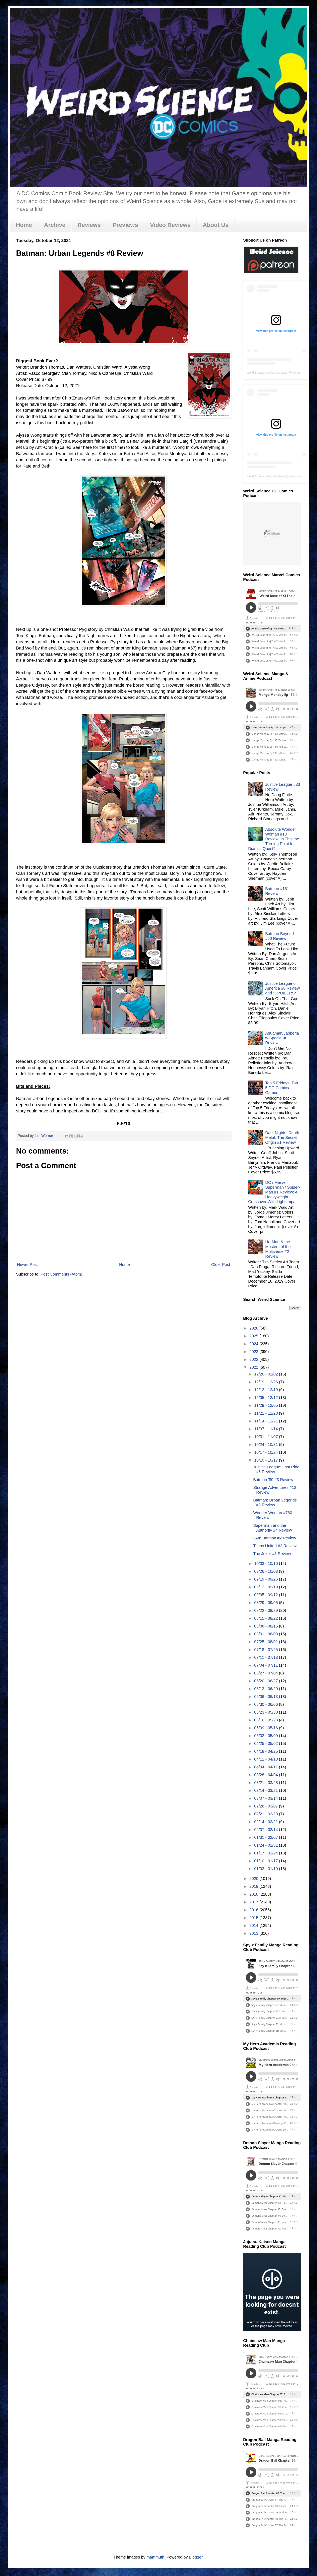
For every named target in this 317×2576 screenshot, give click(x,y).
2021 (254, 1367)
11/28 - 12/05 (266, 1405)
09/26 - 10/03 (266, 1571)
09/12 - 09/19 (266, 1587)
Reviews (89, 225)
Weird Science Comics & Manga (267, 372)
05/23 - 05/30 (266, 1712)
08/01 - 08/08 (266, 1634)
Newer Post (27, 1264)
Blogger (195, 2557)
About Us (216, 225)
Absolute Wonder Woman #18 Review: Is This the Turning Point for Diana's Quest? (273, 839)
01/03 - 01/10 (266, 1868)
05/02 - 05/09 (266, 1735)
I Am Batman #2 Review (274, 1538)
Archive (54, 225)
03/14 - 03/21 (266, 1790)
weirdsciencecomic (303, 372)
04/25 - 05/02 (266, 1743)
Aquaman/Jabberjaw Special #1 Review (282, 1038)
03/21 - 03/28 (266, 1782)
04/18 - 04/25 (266, 1751)
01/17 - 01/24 (266, 1853)
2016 (254, 1910)
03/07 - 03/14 (266, 1798)
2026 (254, 1328)
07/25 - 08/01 (266, 1642)
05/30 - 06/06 (266, 1704)
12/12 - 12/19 (266, 1390)
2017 (254, 1902)
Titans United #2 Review (275, 1546)
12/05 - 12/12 (266, 1397)
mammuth (155, 2557)
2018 (254, 1894)
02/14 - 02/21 (266, 1822)
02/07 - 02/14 (266, 1829)
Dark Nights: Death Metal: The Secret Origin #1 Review (282, 1137)
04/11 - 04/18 (266, 1759)
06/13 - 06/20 (266, 1688)
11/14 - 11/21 (266, 1421)
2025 (254, 1336)
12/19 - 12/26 (266, 1382)
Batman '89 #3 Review (273, 1479)
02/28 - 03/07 (266, 1806)
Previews (125, 225)
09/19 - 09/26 (266, 1579)
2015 (254, 1917)
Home (24, 225)
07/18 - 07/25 (266, 1649)
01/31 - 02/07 (266, 1837)
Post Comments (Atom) (61, 1274)
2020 (254, 1878)
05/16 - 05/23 (266, 1720)
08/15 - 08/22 (266, 1618)
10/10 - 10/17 (266, 1460)
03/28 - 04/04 (266, 1775)
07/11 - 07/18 (266, 1657)
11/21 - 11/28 (266, 1413)
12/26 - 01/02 (266, 1374)
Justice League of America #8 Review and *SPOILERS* (282, 988)
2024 (254, 1344)
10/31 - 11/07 (266, 1436)
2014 (254, 1925)
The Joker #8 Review (272, 1553)
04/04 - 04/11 (266, 1767)
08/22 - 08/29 (266, 1610)
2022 (254, 1359)
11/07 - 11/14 (266, 1429)
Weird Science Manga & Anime (266, 476)
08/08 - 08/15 (266, 1626)
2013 (254, 1933)
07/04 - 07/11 (266, 1665)
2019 (254, 1886)
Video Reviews (170, 225)
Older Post (220, 1264)
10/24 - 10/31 (266, 1444)
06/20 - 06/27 (266, 1681)
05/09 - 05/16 (266, 1728)
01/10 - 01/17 (266, 1861)
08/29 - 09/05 (266, 1602)
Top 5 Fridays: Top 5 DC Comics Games (281, 1088)
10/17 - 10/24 (266, 1452)
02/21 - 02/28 (266, 1814)
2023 (254, 1351)
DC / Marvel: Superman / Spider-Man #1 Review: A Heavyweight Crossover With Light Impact (274, 1192)
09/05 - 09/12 (266, 1595)
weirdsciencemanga (302, 476)
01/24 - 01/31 (266, 1845)
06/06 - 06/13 (266, 1696)
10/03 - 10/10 (266, 1563)
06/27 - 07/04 (266, 1673)
